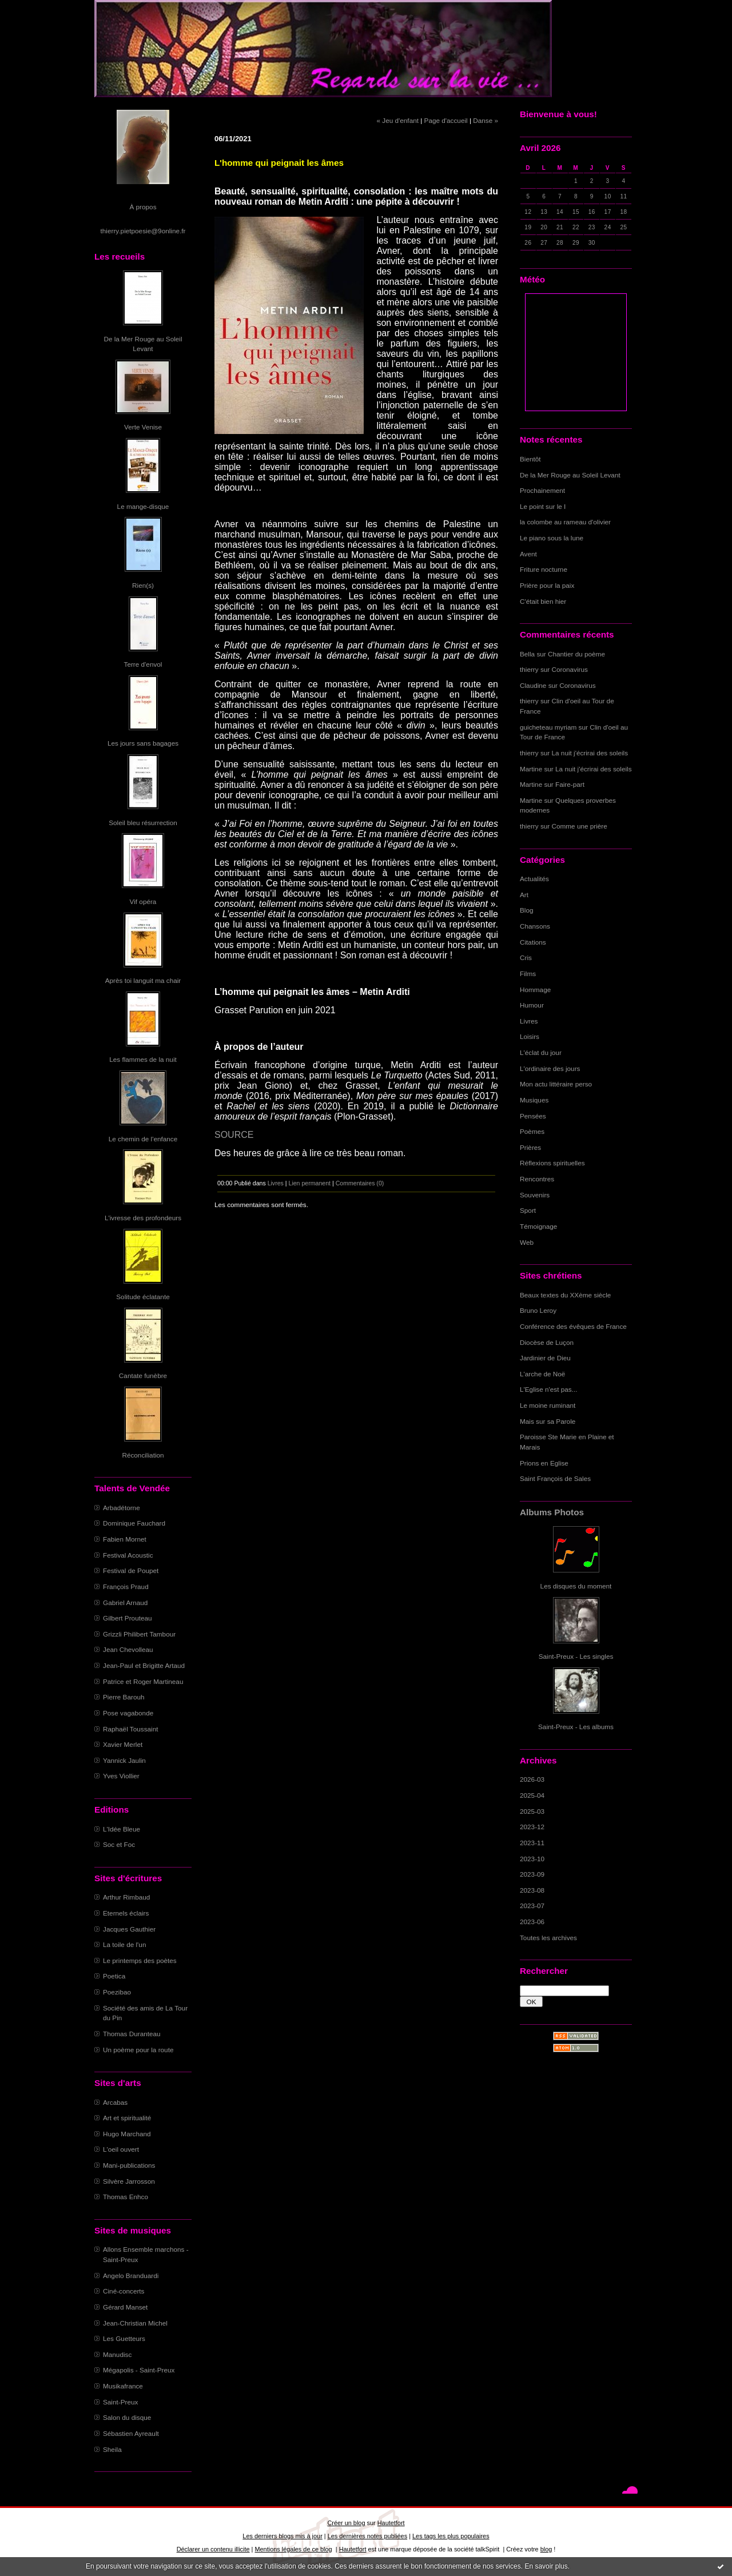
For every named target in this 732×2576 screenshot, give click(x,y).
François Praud (126, 1586)
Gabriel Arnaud (125, 1602)
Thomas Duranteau (132, 2033)
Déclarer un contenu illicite (213, 2549)
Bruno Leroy (538, 1310)
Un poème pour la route (138, 2049)
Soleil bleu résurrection (143, 822)
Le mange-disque (143, 506)
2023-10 (532, 1858)
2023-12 (532, 1826)
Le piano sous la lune (551, 538)
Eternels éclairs (126, 1913)
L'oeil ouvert (121, 2149)
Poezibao (117, 1992)
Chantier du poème (576, 654)
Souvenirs (535, 1195)
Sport (528, 1210)
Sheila (112, 2449)
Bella (527, 654)
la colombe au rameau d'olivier (565, 521)
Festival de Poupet (130, 1570)
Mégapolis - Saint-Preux (138, 2370)
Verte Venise (143, 427)
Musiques (534, 1100)
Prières (530, 1147)
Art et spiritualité (127, 2117)
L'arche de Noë (542, 1373)
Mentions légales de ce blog (293, 2549)
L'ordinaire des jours (550, 1068)
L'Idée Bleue (121, 1829)
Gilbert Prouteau (127, 1618)
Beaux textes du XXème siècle (565, 1295)
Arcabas (115, 2102)
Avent (528, 554)
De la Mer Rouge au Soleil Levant (570, 475)
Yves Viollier (121, 1775)
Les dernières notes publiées (367, 2536)
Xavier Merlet (122, 1744)
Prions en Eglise (544, 1463)
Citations (533, 942)
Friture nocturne (543, 569)
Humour (532, 1005)
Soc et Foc (119, 1844)
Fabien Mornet (124, 1539)
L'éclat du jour (541, 1052)
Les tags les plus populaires (451, 2536)
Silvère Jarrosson (129, 2181)
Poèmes (532, 1131)
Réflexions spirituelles (552, 1162)
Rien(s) (143, 585)
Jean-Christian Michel (135, 2323)
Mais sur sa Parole (547, 1421)
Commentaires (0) (360, 1183)
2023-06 (532, 1921)
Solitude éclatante (142, 1296)
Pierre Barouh (124, 1697)
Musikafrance (123, 2386)
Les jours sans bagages (143, 743)
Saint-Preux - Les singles (576, 1656)
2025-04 (532, 1795)
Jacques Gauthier (129, 1929)
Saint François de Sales (555, 1478)
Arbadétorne (121, 1507)
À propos (142, 206)
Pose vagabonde (128, 1713)
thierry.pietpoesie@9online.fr (143, 230)
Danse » (485, 120)
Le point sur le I (543, 506)
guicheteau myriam (548, 727)
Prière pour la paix (547, 585)
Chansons (535, 926)
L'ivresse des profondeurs (143, 1217)
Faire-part (569, 784)
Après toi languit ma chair (143, 980)
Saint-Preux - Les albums (576, 1726)
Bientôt (530, 459)
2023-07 (532, 1905)
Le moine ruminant (547, 1405)
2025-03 (532, 1811)
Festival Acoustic (128, 1555)
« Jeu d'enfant (398, 120)
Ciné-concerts (124, 2291)
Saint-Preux (120, 2402)
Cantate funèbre (143, 1375)
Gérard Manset (125, 2307)
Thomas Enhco (125, 2196)
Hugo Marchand (127, 2133)
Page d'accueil (446, 120)
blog (546, 2549)
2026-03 (532, 1779)
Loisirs (529, 1036)
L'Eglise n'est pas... (549, 1389)
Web (527, 1242)
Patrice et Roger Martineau (143, 1681)
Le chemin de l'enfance (143, 1138)
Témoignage (538, 1226)
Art (524, 894)
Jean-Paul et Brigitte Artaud (144, 1665)
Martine (531, 769)
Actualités (534, 878)
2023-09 (532, 1874)
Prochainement (542, 490)
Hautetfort (391, 2522)
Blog (527, 910)
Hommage (535, 989)
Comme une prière (579, 826)
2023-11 (532, 1842)
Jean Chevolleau (128, 1649)
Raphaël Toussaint (130, 1729)
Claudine (533, 685)
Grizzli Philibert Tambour (139, 1634)
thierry (529, 669)
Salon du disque (127, 2417)
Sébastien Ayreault (131, 2433)
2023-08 (532, 1890)
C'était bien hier (543, 601)
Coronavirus (570, 669)
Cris (526, 957)
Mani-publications (129, 2165)
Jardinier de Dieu (545, 1357)
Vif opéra (143, 901)
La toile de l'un (124, 1944)
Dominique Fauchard (134, 1523)
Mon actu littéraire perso (556, 1084)
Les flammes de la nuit (143, 1059)
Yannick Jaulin (124, 1760)
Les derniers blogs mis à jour (282, 2536)
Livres (529, 1021)
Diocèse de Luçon (547, 1342)
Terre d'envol (143, 664)
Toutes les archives (548, 1937)
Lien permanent (310, 1183)
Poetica (114, 1976)
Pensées (533, 1116)
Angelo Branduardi (130, 2275)
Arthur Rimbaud (126, 1897)
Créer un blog (346, 2522)
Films (528, 973)
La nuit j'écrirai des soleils (590, 753)
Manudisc (117, 2354)
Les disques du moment (576, 1586)
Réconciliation (143, 1455)
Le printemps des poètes (140, 1960)
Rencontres (537, 1179)
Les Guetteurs (124, 2338)
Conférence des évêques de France (573, 1326)
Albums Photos (552, 1512)
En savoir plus (545, 2566)
